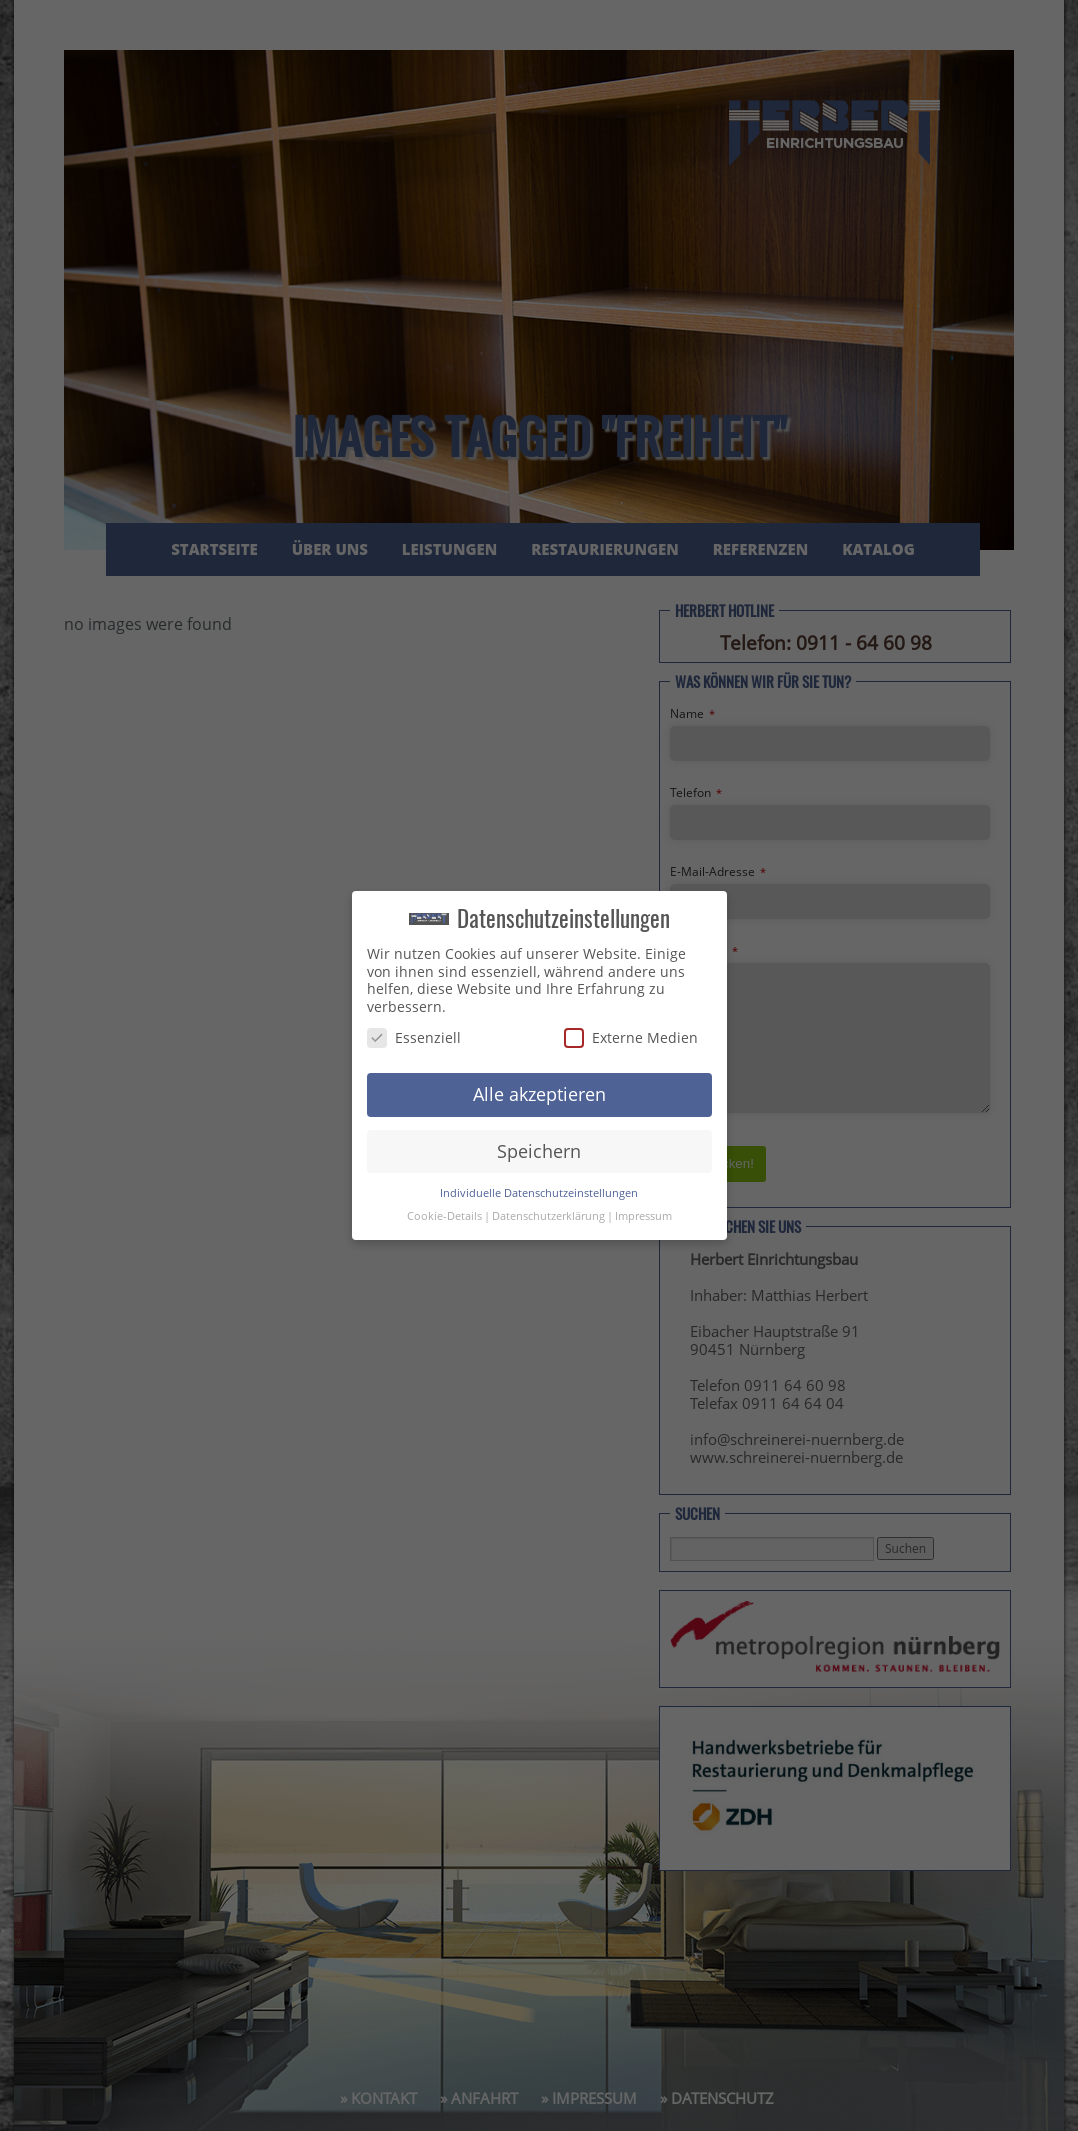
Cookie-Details (444, 1216)
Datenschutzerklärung (548, 1216)
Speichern (539, 1151)
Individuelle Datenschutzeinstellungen (539, 1193)
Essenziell (414, 1037)
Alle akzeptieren (539, 1094)
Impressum (643, 1216)
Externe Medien (631, 1037)
